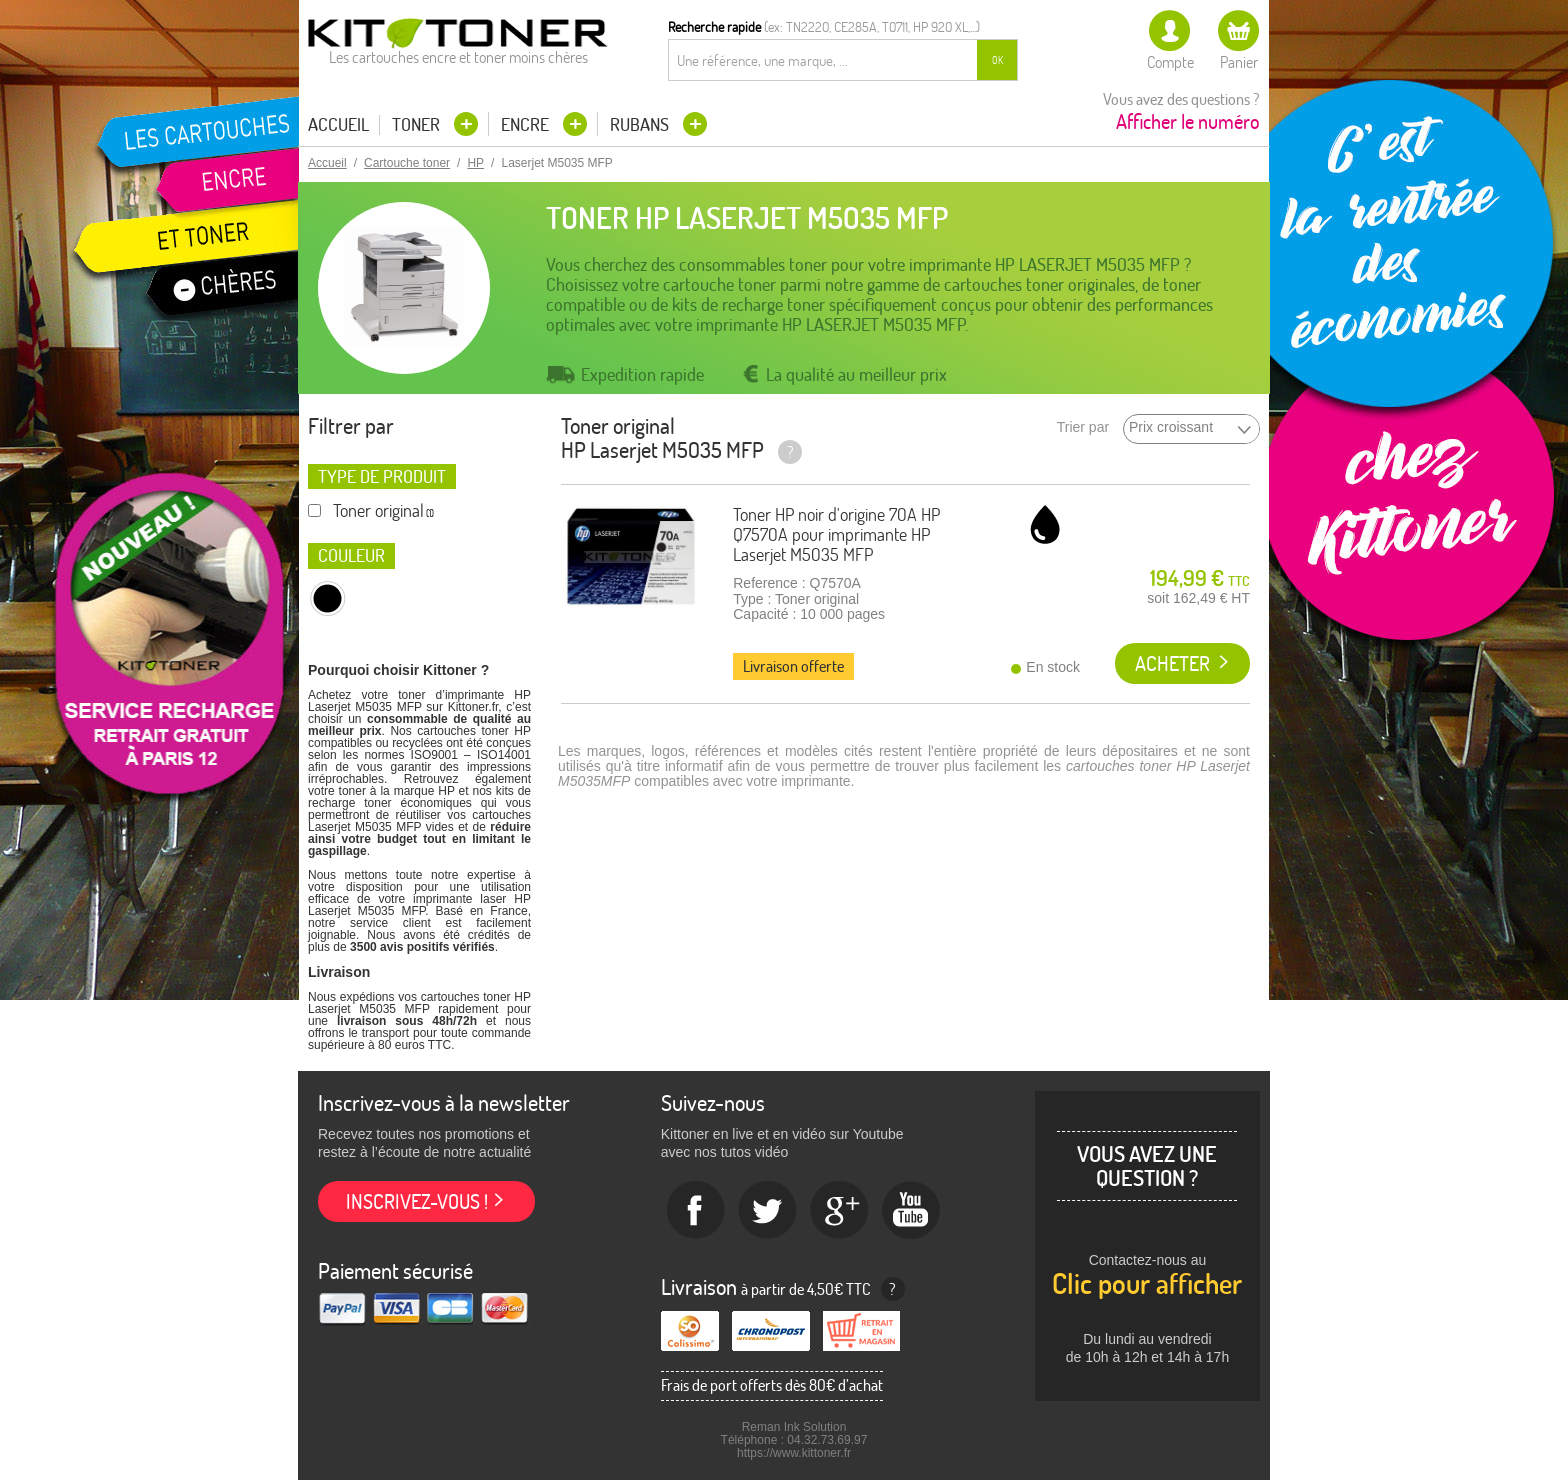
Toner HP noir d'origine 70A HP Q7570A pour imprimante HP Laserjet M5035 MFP (836, 534)
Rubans (641, 124)
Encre (527, 124)
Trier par (1083, 427)
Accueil (338, 125)
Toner (418, 124)
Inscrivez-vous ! (417, 1201)
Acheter (1172, 663)
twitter (768, 1211)
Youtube (912, 1211)
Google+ (840, 1211)
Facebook (696, 1211)
